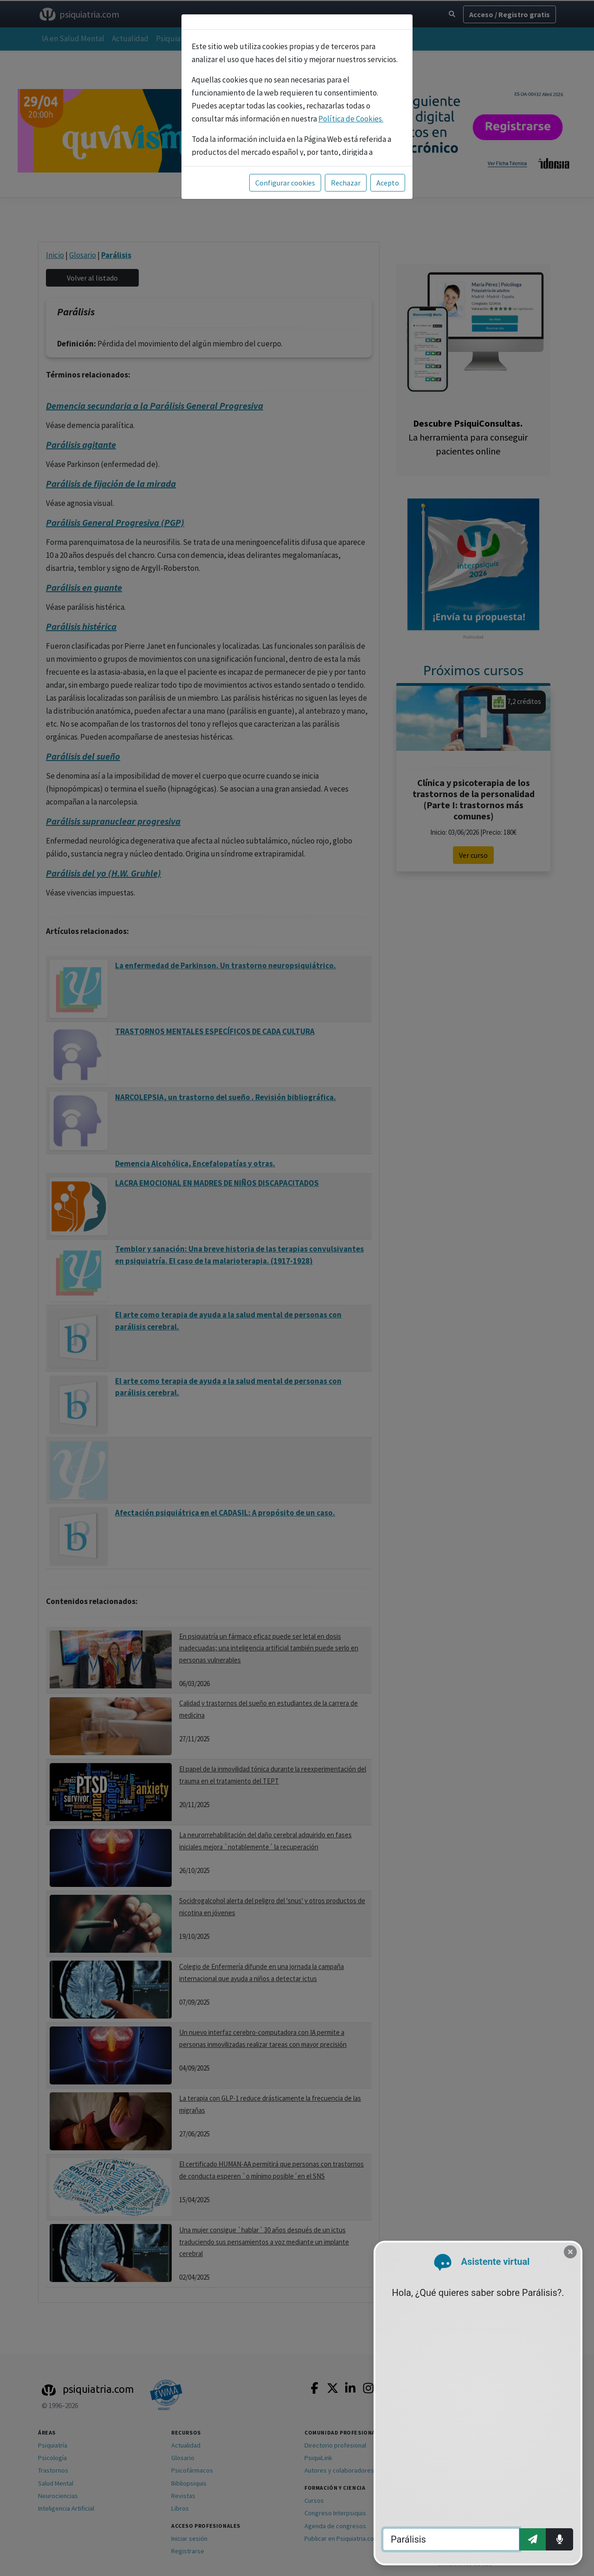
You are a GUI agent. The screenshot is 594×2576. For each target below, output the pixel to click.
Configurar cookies (285, 182)
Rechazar (346, 182)
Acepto (387, 182)
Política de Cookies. (350, 119)
